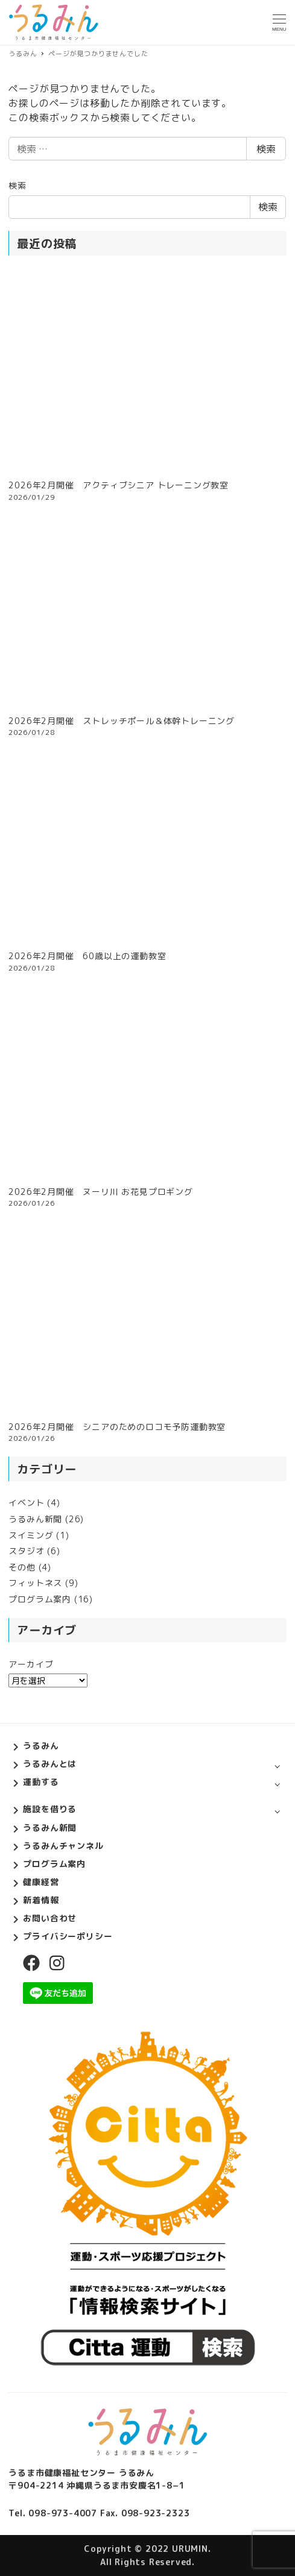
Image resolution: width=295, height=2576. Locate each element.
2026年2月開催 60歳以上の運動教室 (87, 956)
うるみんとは (50, 1763)
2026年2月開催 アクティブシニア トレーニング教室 (118, 485)
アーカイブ (30, 1664)
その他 (21, 1567)
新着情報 (41, 1900)
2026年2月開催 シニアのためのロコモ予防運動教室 (117, 1426)
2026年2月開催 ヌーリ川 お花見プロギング (100, 1191)
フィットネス (35, 1583)
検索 (266, 149)
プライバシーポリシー (67, 1936)
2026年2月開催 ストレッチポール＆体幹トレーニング (121, 720)
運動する (41, 1781)
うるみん (41, 1745)
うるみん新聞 (35, 1519)
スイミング (30, 1535)
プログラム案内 (39, 1599)
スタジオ (26, 1551)
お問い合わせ (50, 1918)
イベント (26, 1502)
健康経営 (41, 1882)
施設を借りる (50, 1809)
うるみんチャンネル (63, 1845)
